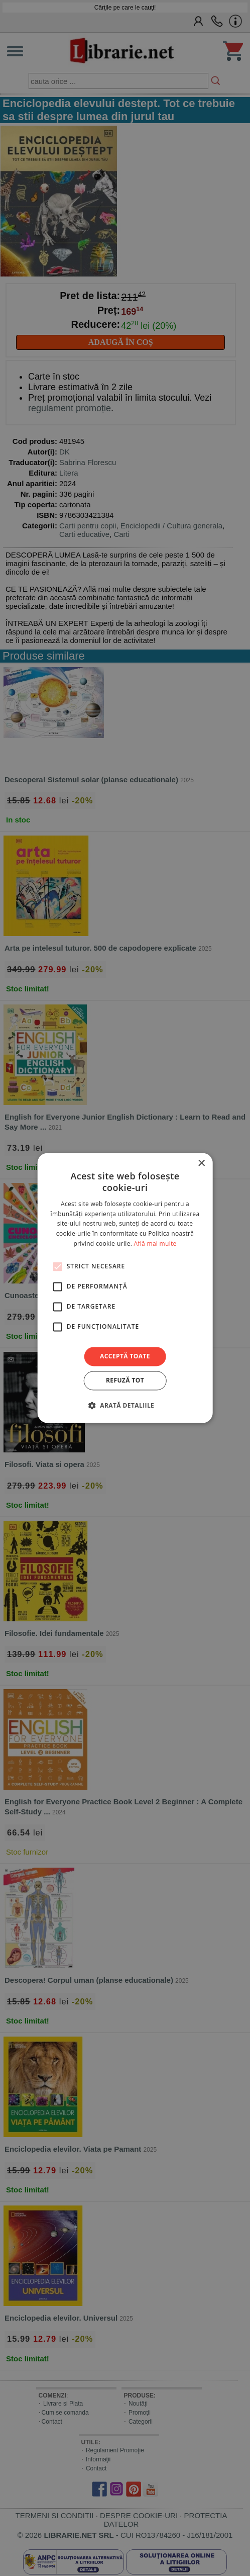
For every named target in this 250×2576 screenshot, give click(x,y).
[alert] (125, 1288)
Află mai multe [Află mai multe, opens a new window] (155, 1243)
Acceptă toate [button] (125, 1356)
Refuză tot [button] (125, 1380)
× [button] (201, 1163)
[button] (125, 1406)
